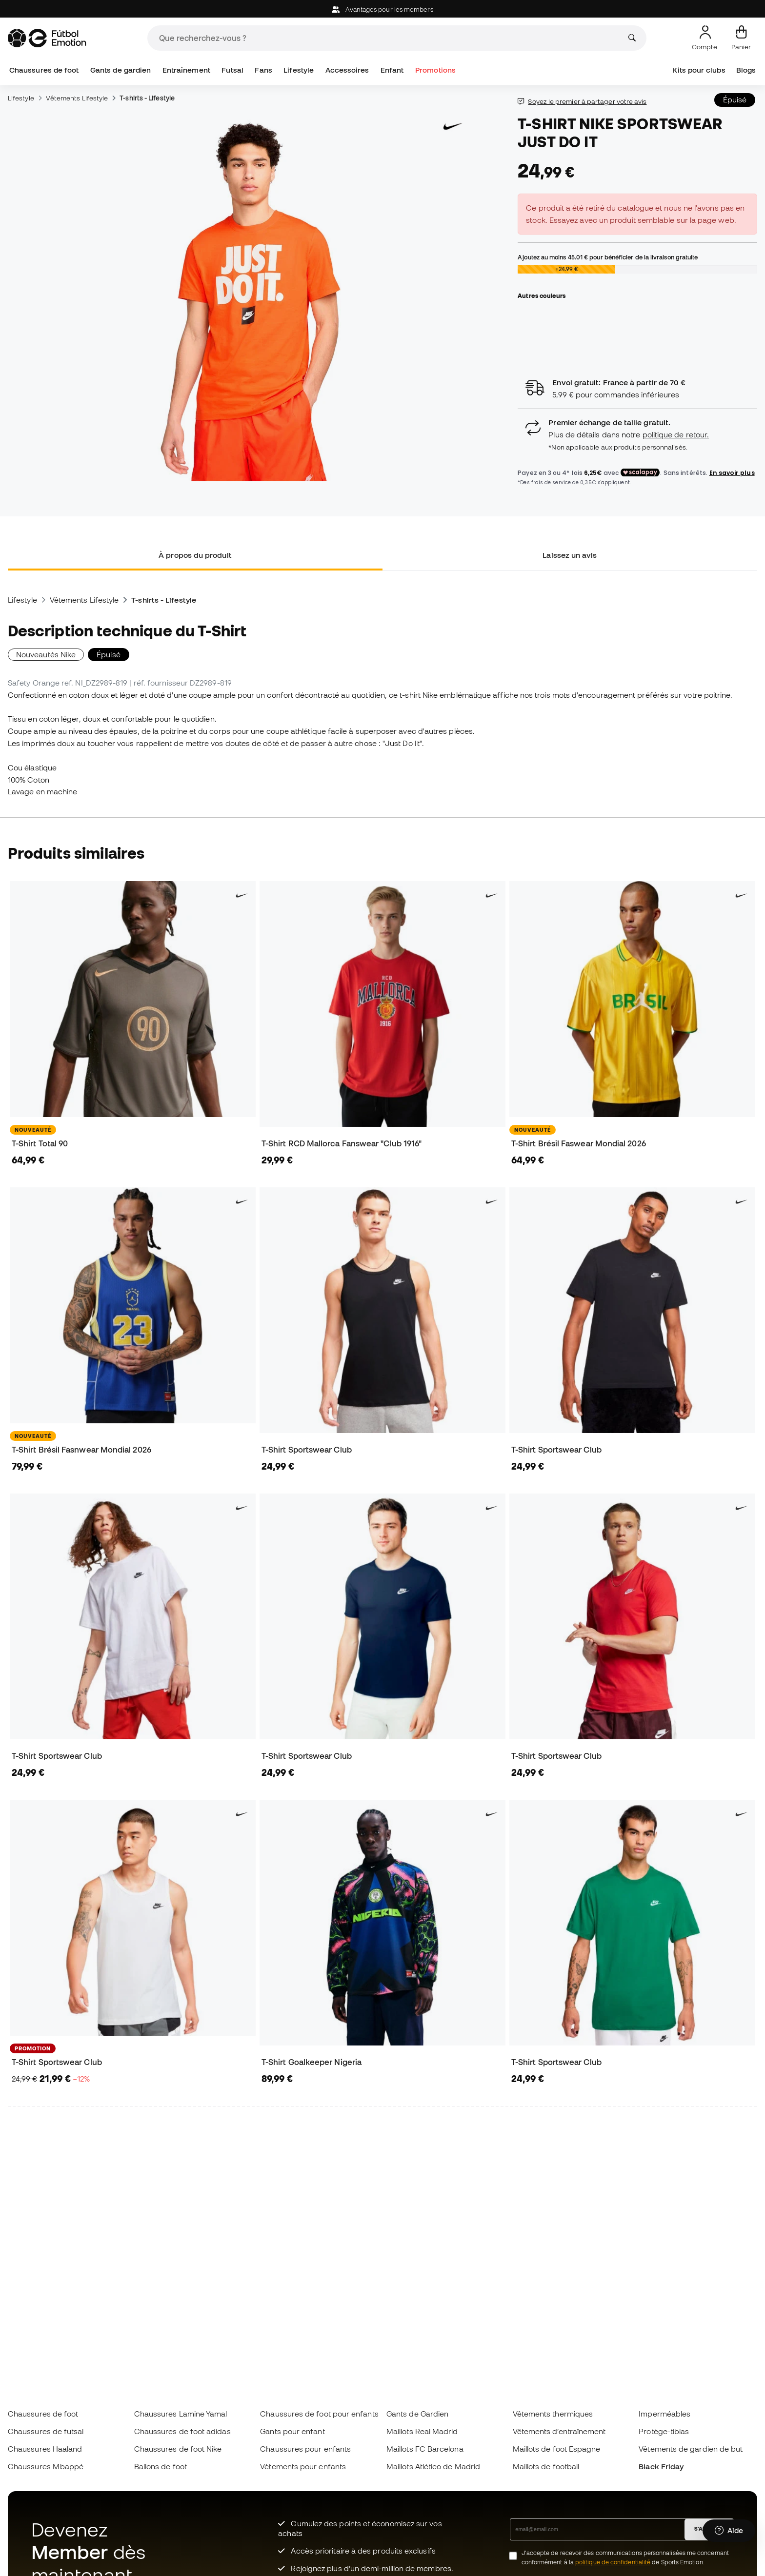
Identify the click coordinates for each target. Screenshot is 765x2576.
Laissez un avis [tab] (570, 555)
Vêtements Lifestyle (77, 98)
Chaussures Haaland (45, 2448)
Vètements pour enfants (303, 2466)
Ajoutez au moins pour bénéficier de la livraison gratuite (608, 257)
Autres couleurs (541, 295)
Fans (263, 70)
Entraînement (186, 70)
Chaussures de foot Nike (178, 2448)
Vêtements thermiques (553, 2413)
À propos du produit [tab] (195, 555)
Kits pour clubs (698, 70)
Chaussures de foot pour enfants (319, 2413)
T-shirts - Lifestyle (147, 98)
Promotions (435, 70)
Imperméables (664, 2413)
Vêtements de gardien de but (691, 2448)
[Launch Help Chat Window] (729, 2530)
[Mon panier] (741, 38)
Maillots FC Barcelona (424, 2448)
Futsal (232, 70)
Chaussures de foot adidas (182, 2431)
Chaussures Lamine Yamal (180, 2413)
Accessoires (347, 70)
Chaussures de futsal (46, 2431)
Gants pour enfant (292, 2431)
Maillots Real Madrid (422, 2431)
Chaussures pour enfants (305, 2448)
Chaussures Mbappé (45, 2466)
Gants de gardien (120, 70)
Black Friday (661, 2466)
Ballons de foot (160, 2466)
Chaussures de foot (44, 70)
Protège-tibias (664, 2431)
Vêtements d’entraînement (559, 2431)
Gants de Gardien (417, 2413)
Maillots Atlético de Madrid (433, 2466)
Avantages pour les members (382, 9)
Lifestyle (298, 70)
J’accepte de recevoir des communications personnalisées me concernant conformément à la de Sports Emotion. (625, 2557)
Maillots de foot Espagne (557, 2448)
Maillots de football (546, 2466)
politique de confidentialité (612, 2562)
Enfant (392, 70)
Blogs (746, 70)
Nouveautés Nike (46, 654)
